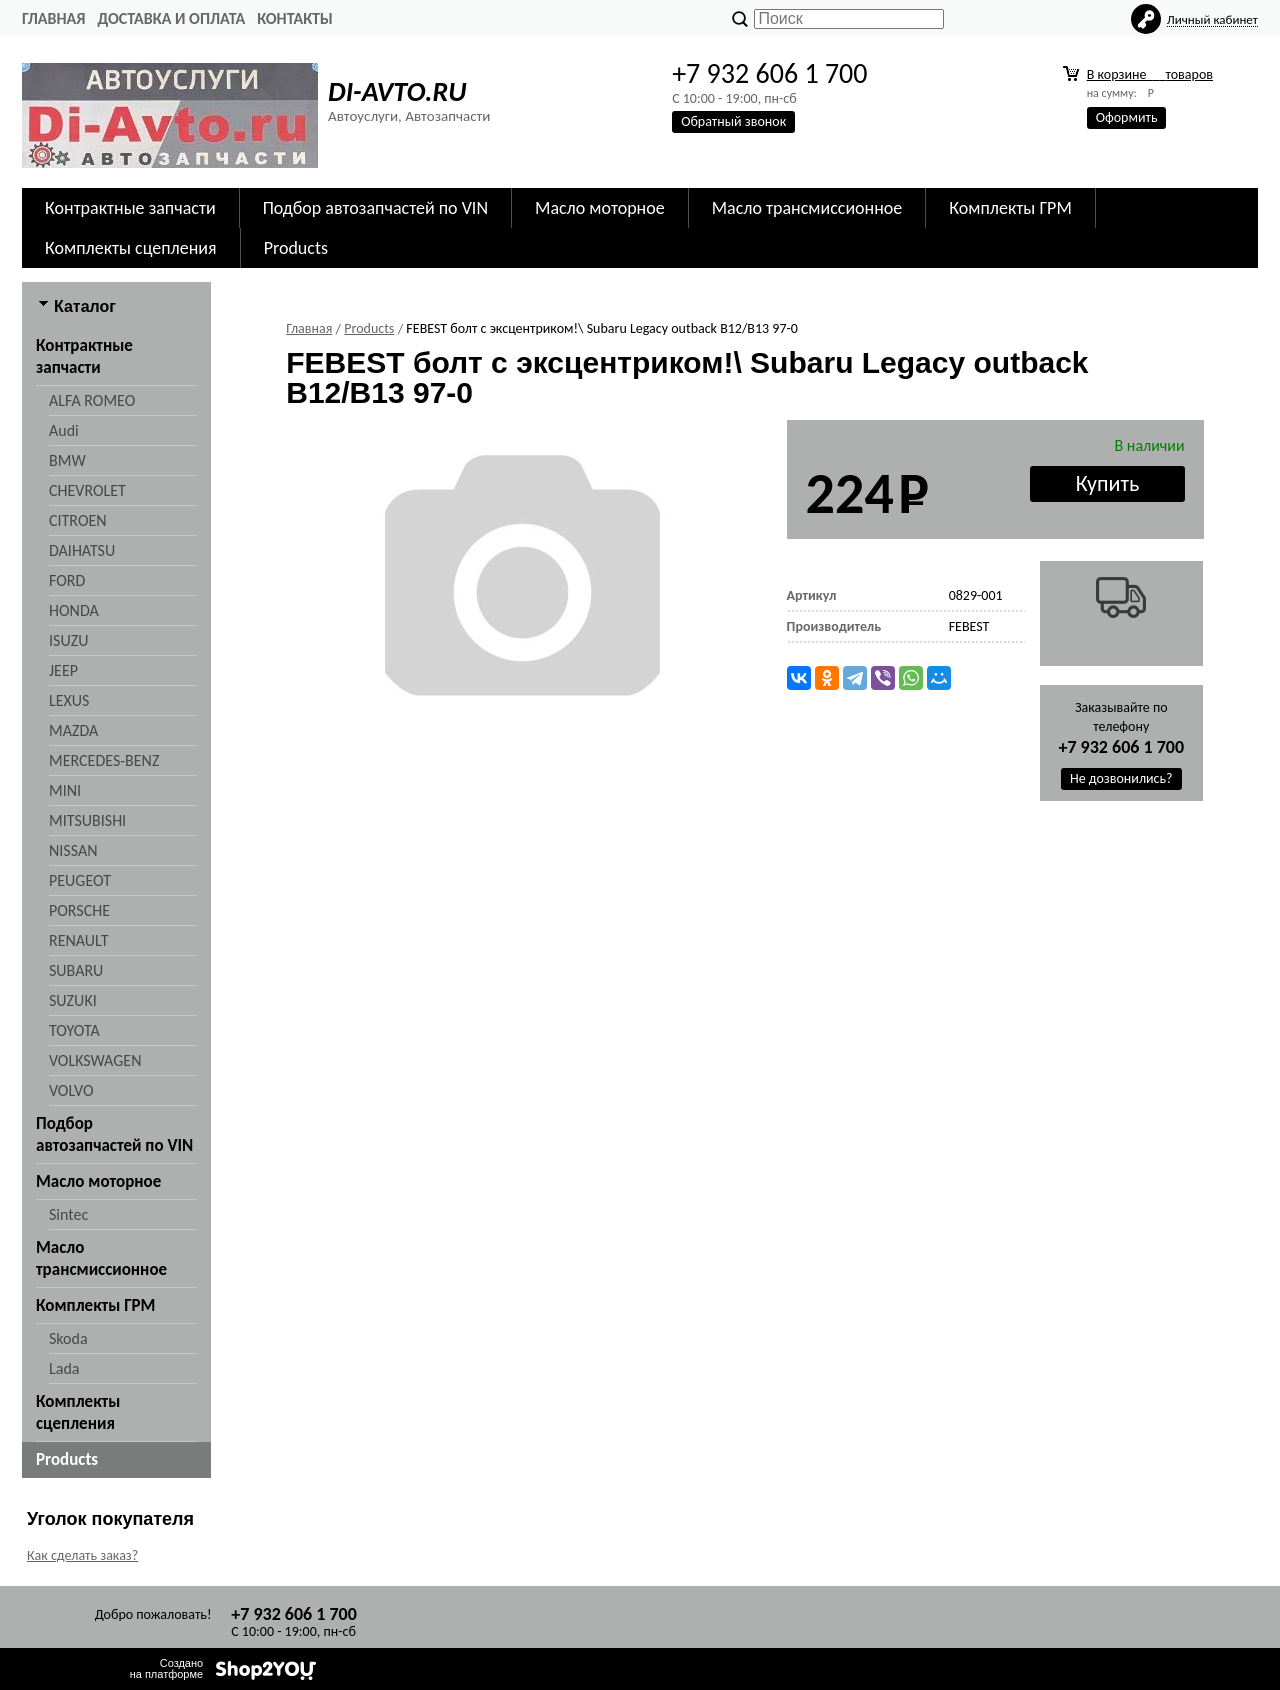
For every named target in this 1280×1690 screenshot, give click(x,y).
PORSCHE (79, 910)
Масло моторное (600, 208)
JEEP (63, 670)
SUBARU (76, 970)
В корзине (1150, 74)
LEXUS (69, 700)
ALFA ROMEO (92, 400)
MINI (65, 790)
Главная (53, 18)
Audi (64, 430)
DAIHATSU (82, 550)
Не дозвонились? (1121, 778)
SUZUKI (73, 1000)
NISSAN (73, 850)
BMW (67, 460)
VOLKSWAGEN (95, 1060)
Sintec (68, 1214)
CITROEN (78, 520)
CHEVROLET (87, 490)
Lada (64, 1368)
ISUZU (68, 640)
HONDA (74, 610)
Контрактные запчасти (130, 208)
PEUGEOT (80, 880)
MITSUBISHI (87, 820)
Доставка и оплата (171, 18)
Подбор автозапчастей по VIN (375, 208)
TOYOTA (74, 1030)
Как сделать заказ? (82, 1555)
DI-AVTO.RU (397, 91)
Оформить (1127, 117)
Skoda (68, 1338)
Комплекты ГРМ (1010, 208)
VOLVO (71, 1090)
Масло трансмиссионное (807, 208)
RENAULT (78, 940)
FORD (67, 580)
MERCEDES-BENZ (104, 760)
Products (296, 248)
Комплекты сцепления (131, 248)
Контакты (295, 18)
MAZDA (73, 730)
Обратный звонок (733, 121)
